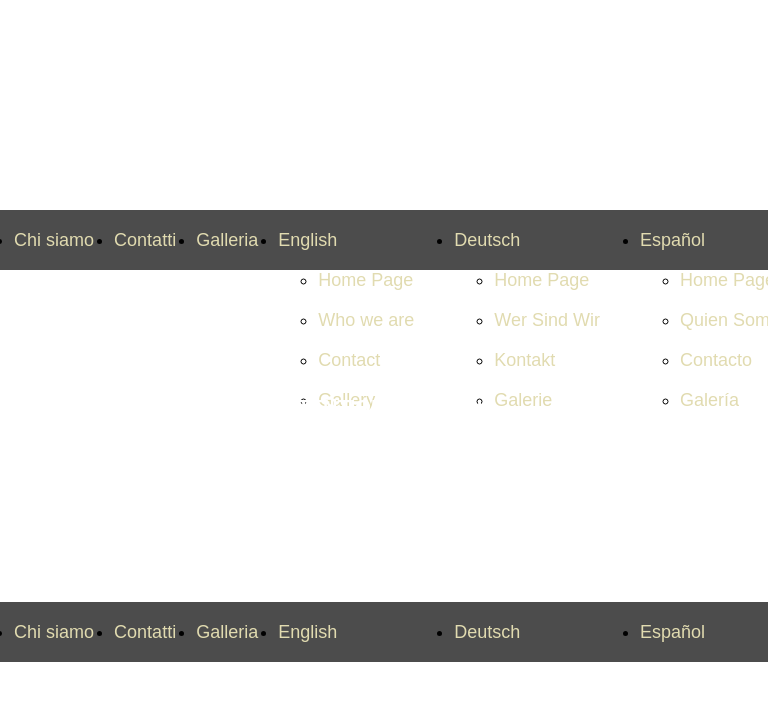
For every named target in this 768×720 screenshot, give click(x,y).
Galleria (227, 240)
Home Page (365, 280)
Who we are (366, 320)
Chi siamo (54, 240)
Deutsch (487, 240)
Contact (349, 360)
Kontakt (524, 360)
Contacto (716, 360)
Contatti (145, 240)
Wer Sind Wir (547, 320)
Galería (709, 400)
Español (672, 240)
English (307, 240)
